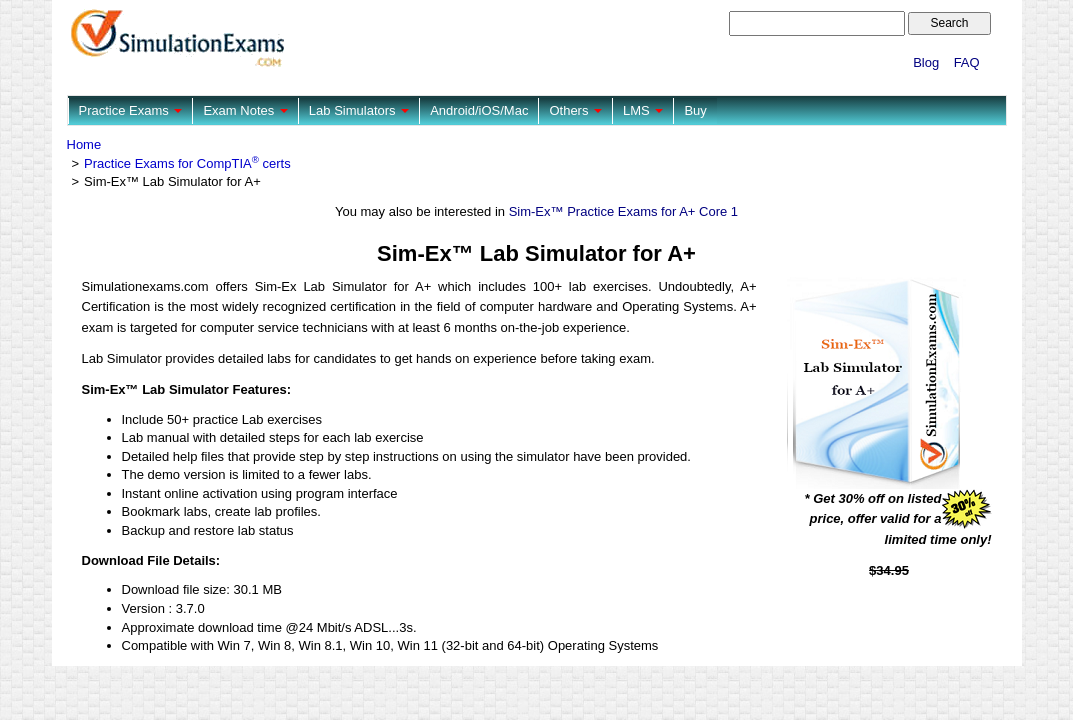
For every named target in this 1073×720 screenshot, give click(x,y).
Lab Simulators (359, 110)
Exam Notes (245, 110)
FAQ (967, 62)
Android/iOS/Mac (479, 110)
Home (84, 144)
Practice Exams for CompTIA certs (187, 163)
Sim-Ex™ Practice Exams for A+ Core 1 (623, 211)
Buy (695, 110)
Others (575, 110)
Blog (926, 62)
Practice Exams (131, 110)
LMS (643, 110)
